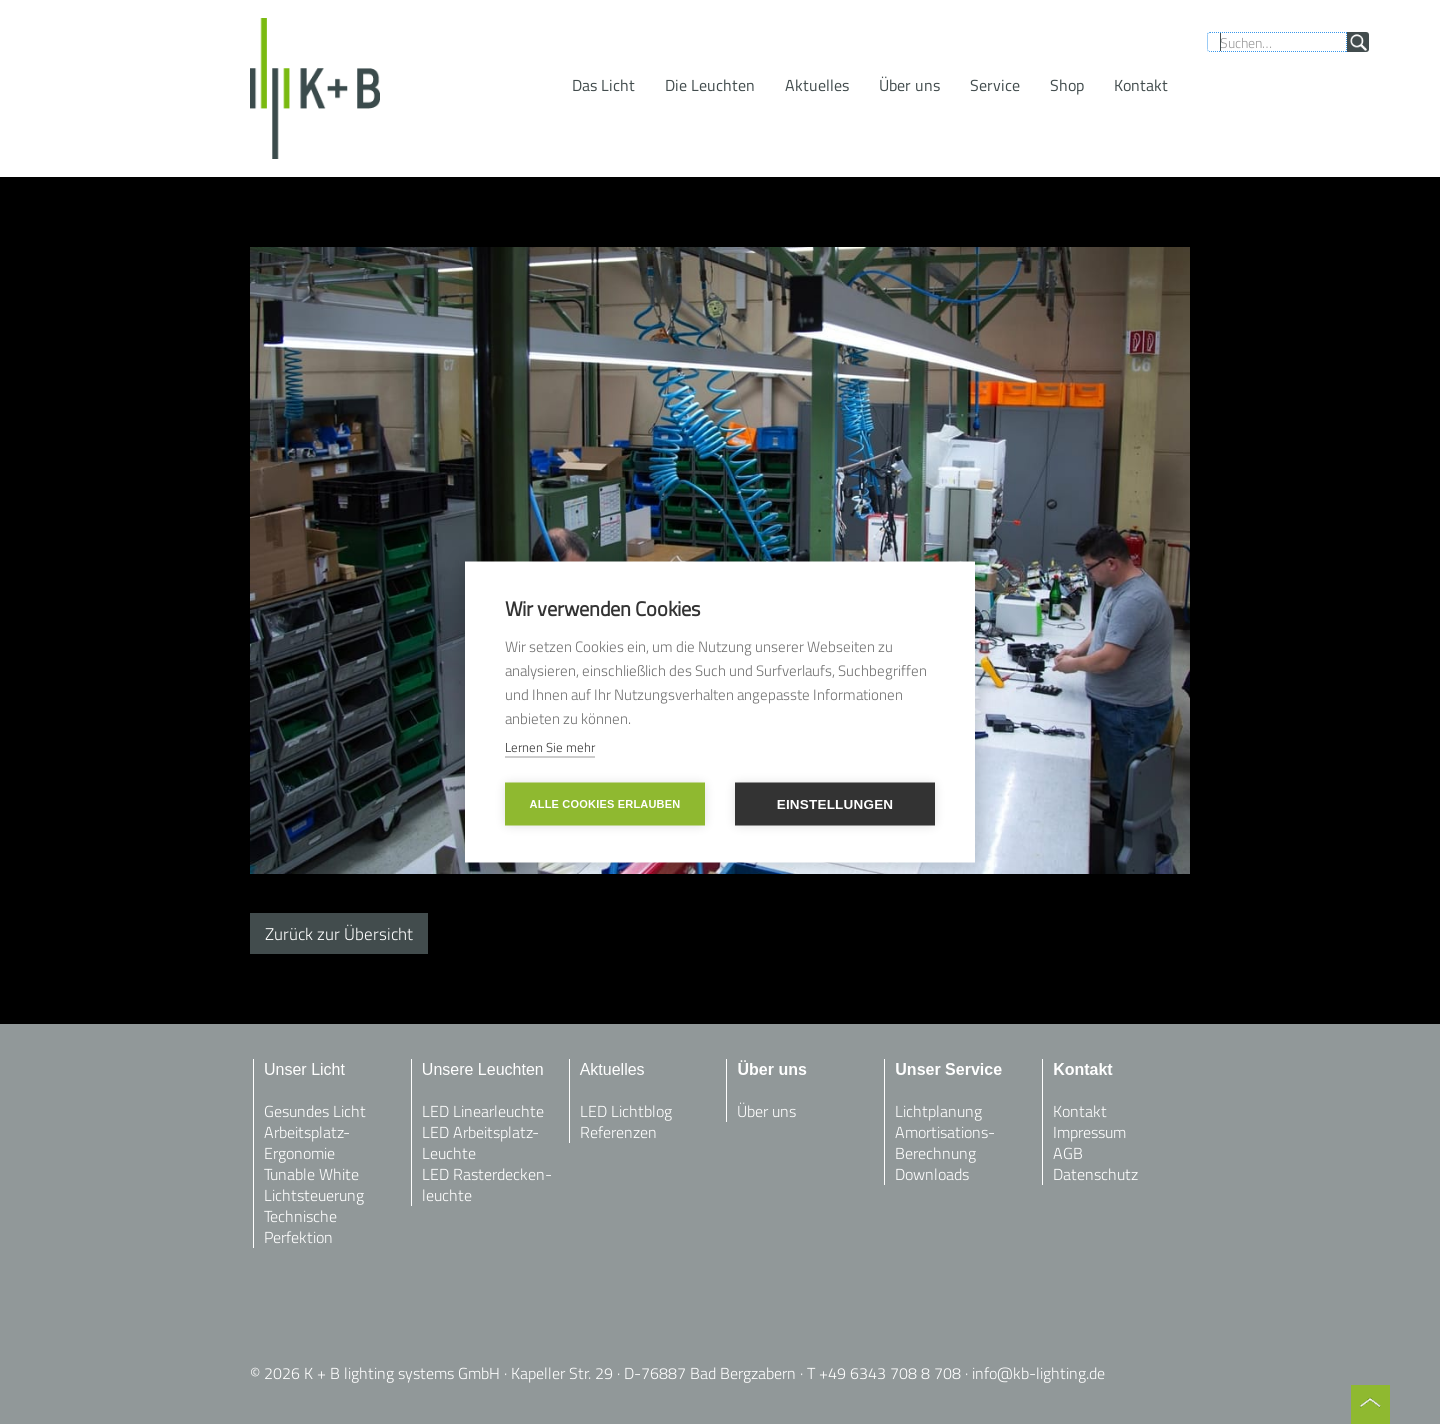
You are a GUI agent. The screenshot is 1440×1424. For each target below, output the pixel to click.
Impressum (1089, 1132)
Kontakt (1080, 1111)
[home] (315, 88)
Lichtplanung (938, 1111)
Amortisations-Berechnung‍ (945, 1142)
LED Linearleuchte (483, 1111)
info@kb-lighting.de (1038, 1373)
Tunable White (311, 1174)
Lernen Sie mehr (550, 747)
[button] (603, 85)
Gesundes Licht (315, 1111)
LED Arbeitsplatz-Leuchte (480, 1142)
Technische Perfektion (300, 1226)
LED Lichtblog (626, 1111)
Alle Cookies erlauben (605, 804)
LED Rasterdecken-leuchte (487, 1184)
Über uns (909, 84)
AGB (1068, 1153)
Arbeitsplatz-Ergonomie (307, 1142)
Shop (1067, 84)
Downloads (932, 1174)
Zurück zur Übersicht (339, 933)
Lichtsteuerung (314, 1195)
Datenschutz (1095, 1174)
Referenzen (618, 1132)
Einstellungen (835, 804)
